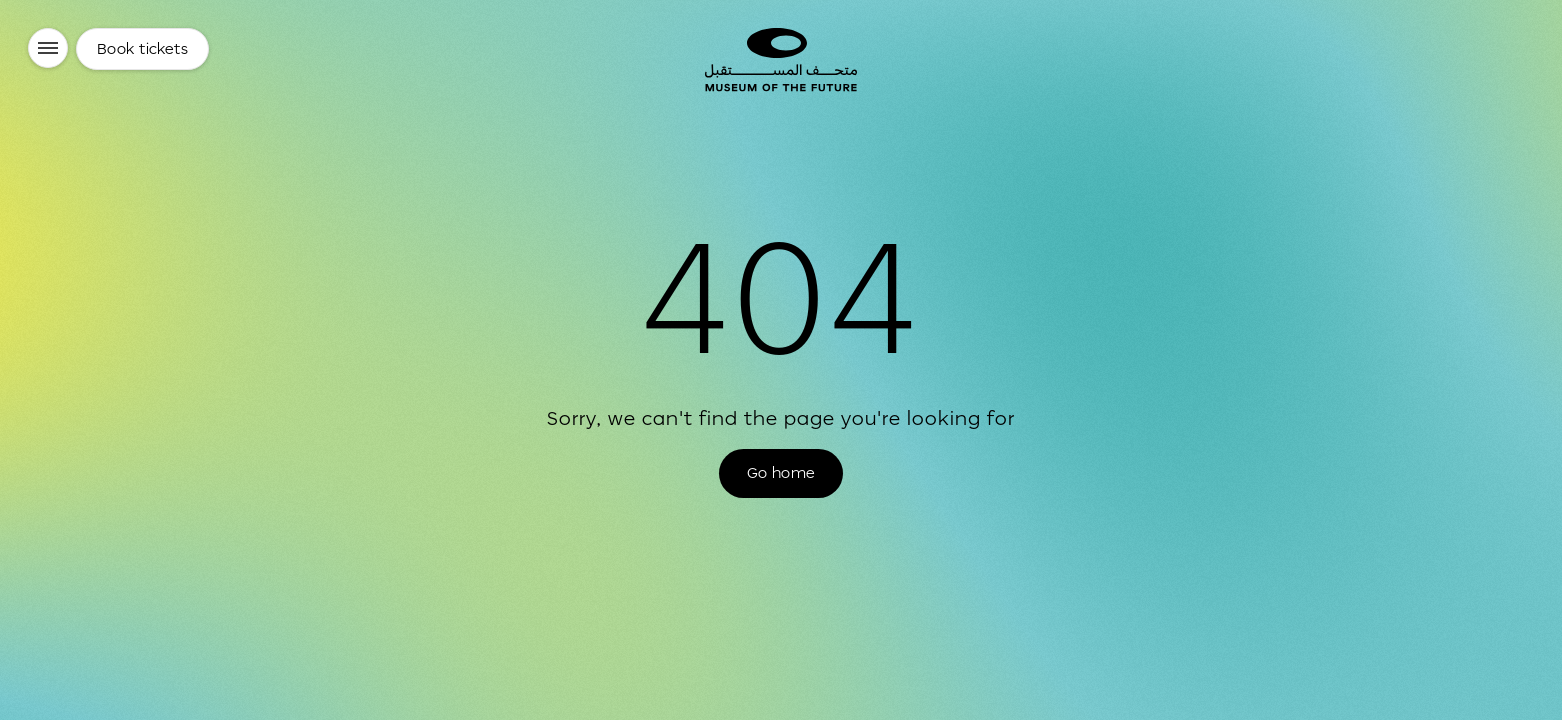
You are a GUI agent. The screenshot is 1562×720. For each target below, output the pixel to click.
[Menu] (48, 48)
